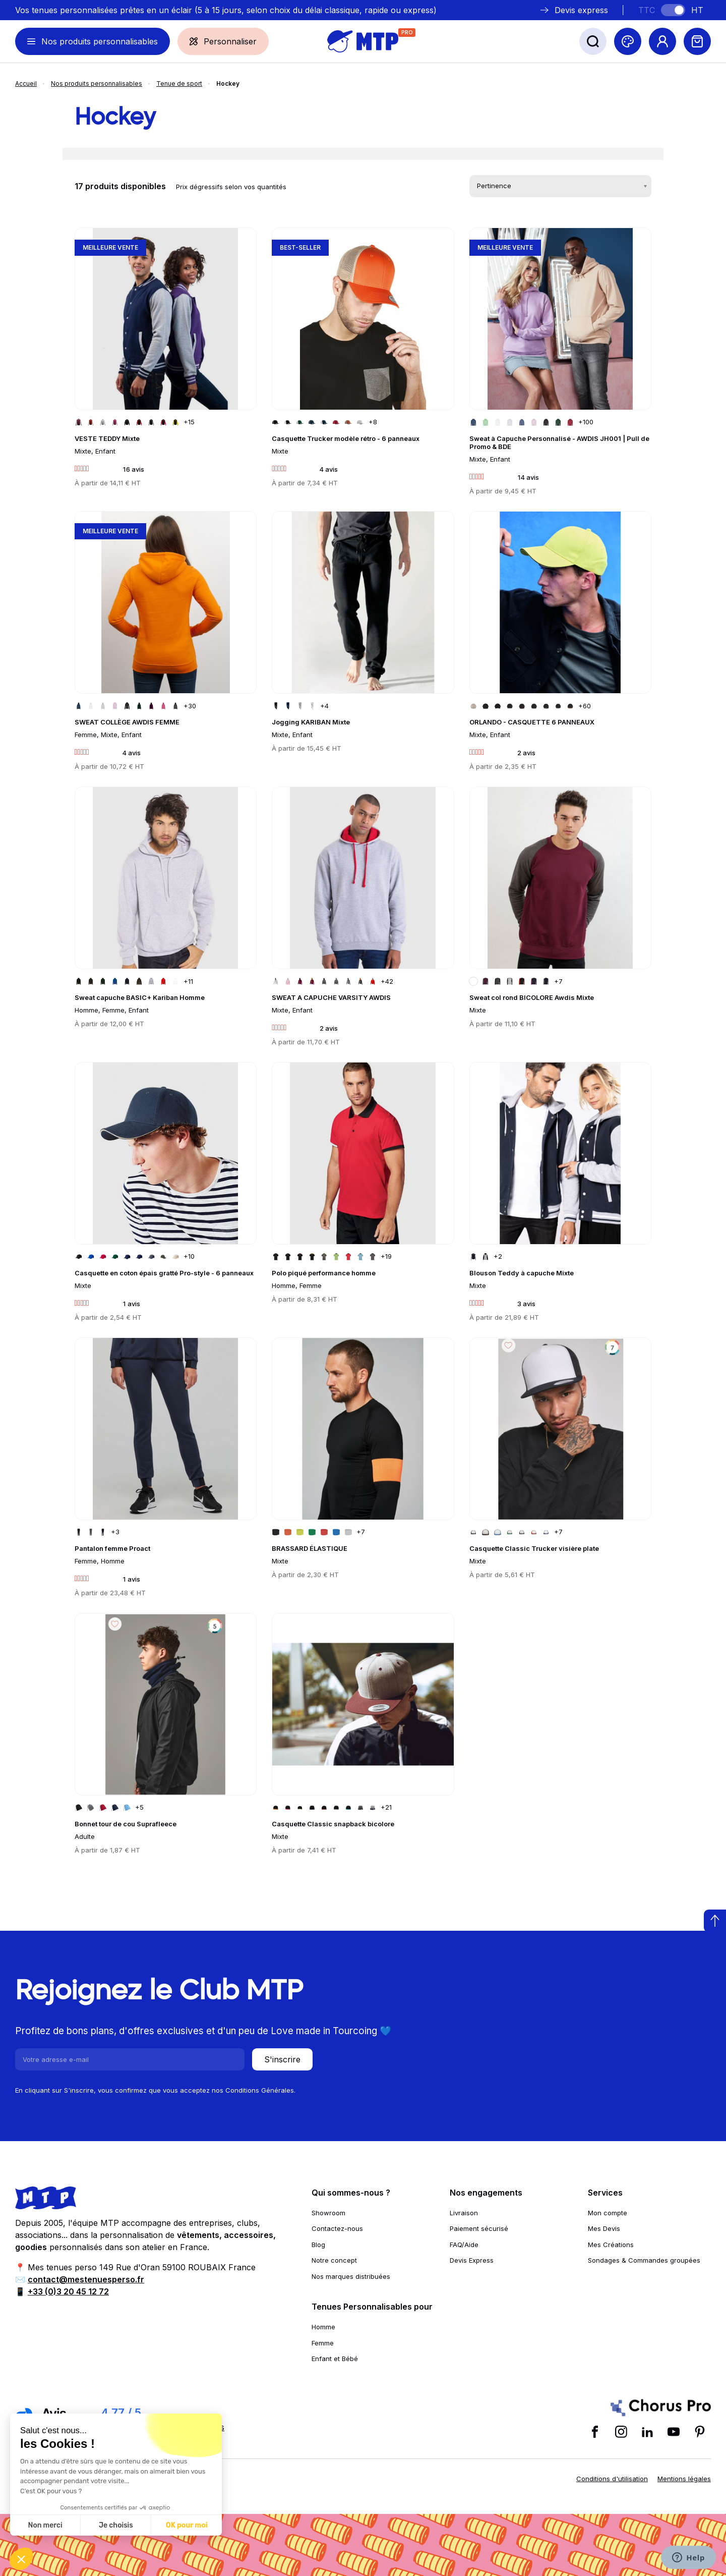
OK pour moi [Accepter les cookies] (187, 2525)
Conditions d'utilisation (612, 2479)
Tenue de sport (179, 83)
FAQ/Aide (464, 2245)
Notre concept (334, 2260)
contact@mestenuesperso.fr (86, 2279)
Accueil (26, 83)
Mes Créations (611, 2245)
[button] (21, 2559)
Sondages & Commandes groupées (644, 2260)
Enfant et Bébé (335, 2359)
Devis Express (472, 2260)
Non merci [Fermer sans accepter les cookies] (45, 2525)
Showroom (328, 2213)
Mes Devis (604, 2228)
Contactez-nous (337, 2228)
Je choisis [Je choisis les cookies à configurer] (116, 2525)
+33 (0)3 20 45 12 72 (68, 2291)
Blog (318, 2245)
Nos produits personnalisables (96, 83)
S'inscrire (282, 2059)
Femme (323, 2343)
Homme (323, 2327)
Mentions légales (684, 2479)
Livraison (464, 2213)
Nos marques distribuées (351, 2276)
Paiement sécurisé (479, 2228)
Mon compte (607, 2213)
